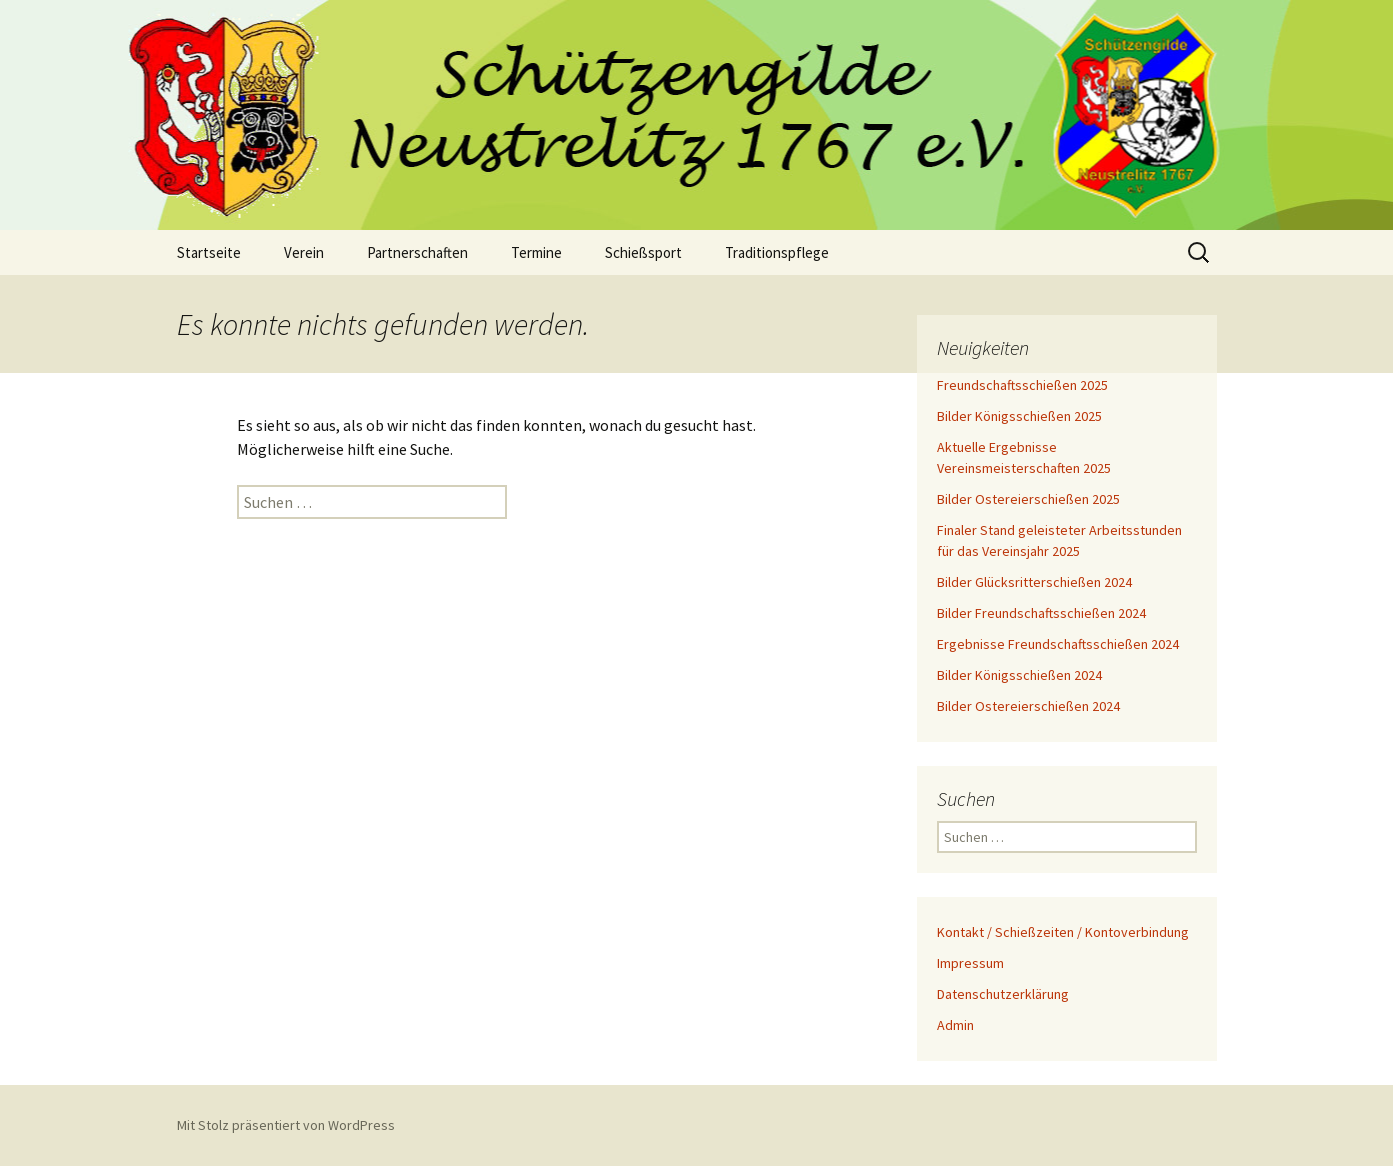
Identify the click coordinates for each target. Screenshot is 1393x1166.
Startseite (209, 252)
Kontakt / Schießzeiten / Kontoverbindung (1063, 932)
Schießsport (643, 252)
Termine (536, 252)
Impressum (970, 963)
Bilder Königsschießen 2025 (1019, 416)
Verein (304, 252)
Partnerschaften (417, 252)
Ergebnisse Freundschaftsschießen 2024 (1058, 644)
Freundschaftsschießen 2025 (1022, 385)
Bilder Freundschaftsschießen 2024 (1041, 613)
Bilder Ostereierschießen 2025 (1028, 499)
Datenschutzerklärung (1003, 994)
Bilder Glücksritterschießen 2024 (1034, 582)
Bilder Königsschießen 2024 (1019, 675)
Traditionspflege (777, 252)
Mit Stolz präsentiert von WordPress (286, 1125)
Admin (955, 1025)
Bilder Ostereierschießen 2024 (1028, 706)
